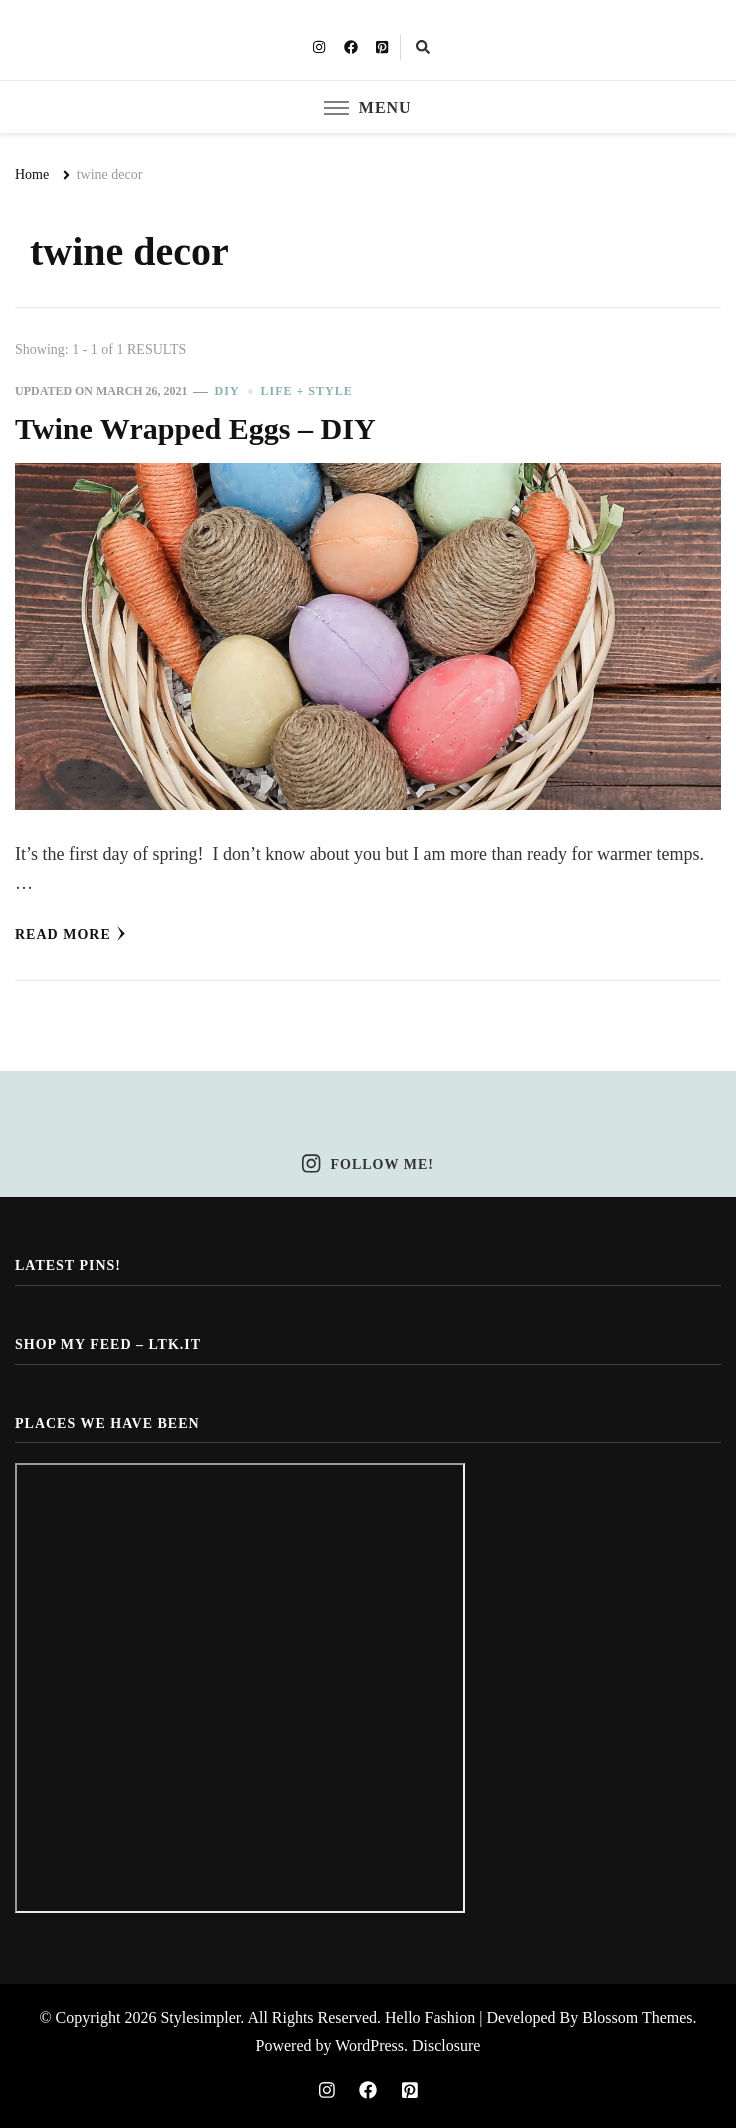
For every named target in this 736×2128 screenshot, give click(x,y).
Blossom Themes (637, 2017)
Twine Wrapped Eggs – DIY (195, 429)
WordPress (369, 2045)
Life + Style (307, 391)
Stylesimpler (200, 2017)
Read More (70, 934)
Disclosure (446, 2045)
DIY (227, 391)
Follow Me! (368, 1164)
